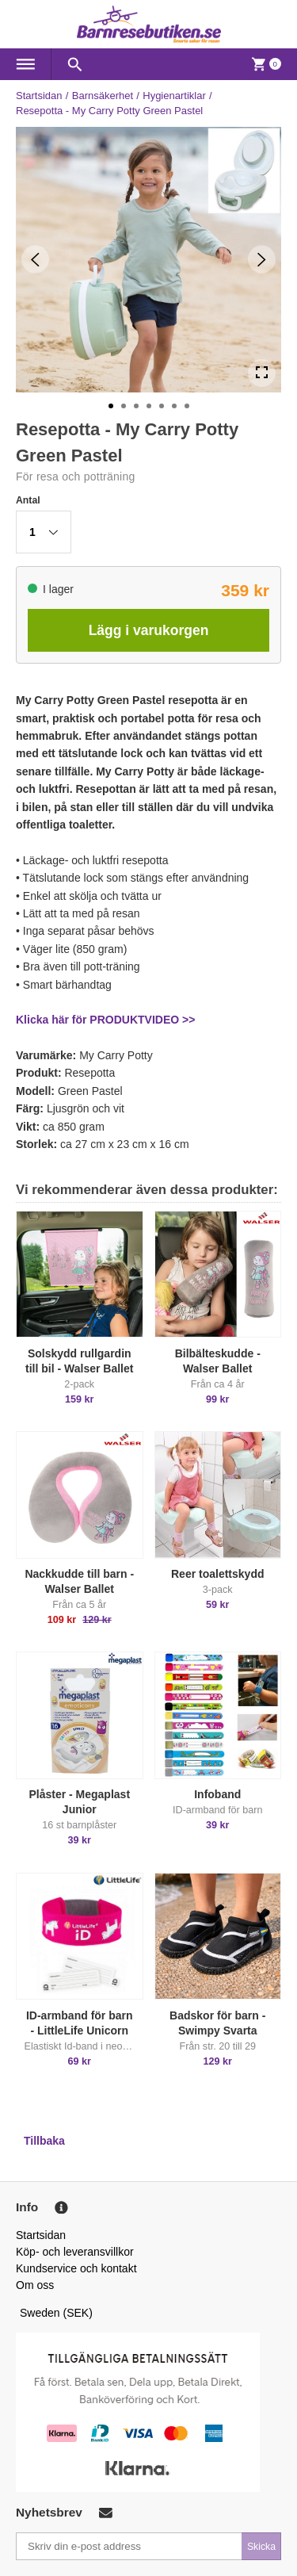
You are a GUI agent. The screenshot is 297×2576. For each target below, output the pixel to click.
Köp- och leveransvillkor (75, 2251)
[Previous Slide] (35, 260)
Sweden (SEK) (56, 2312)
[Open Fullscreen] (262, 373)
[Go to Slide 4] (149, 406)
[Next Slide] (262, 260)
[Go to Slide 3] (136, 406)
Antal (28, 500)
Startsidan (39, 95)
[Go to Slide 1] (111, 406)
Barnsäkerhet (102, 95)
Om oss (35, 2285)
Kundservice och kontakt (76, 2268)
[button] (43, 532)
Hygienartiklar (174, 95)
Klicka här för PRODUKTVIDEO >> (105, 1019)
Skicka (261, 2546)
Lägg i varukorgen (149, 630)
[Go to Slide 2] (123, 406)
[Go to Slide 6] (174, 406)
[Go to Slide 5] (161, 406)
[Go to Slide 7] (187, 406)
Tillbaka (44, 2140)
